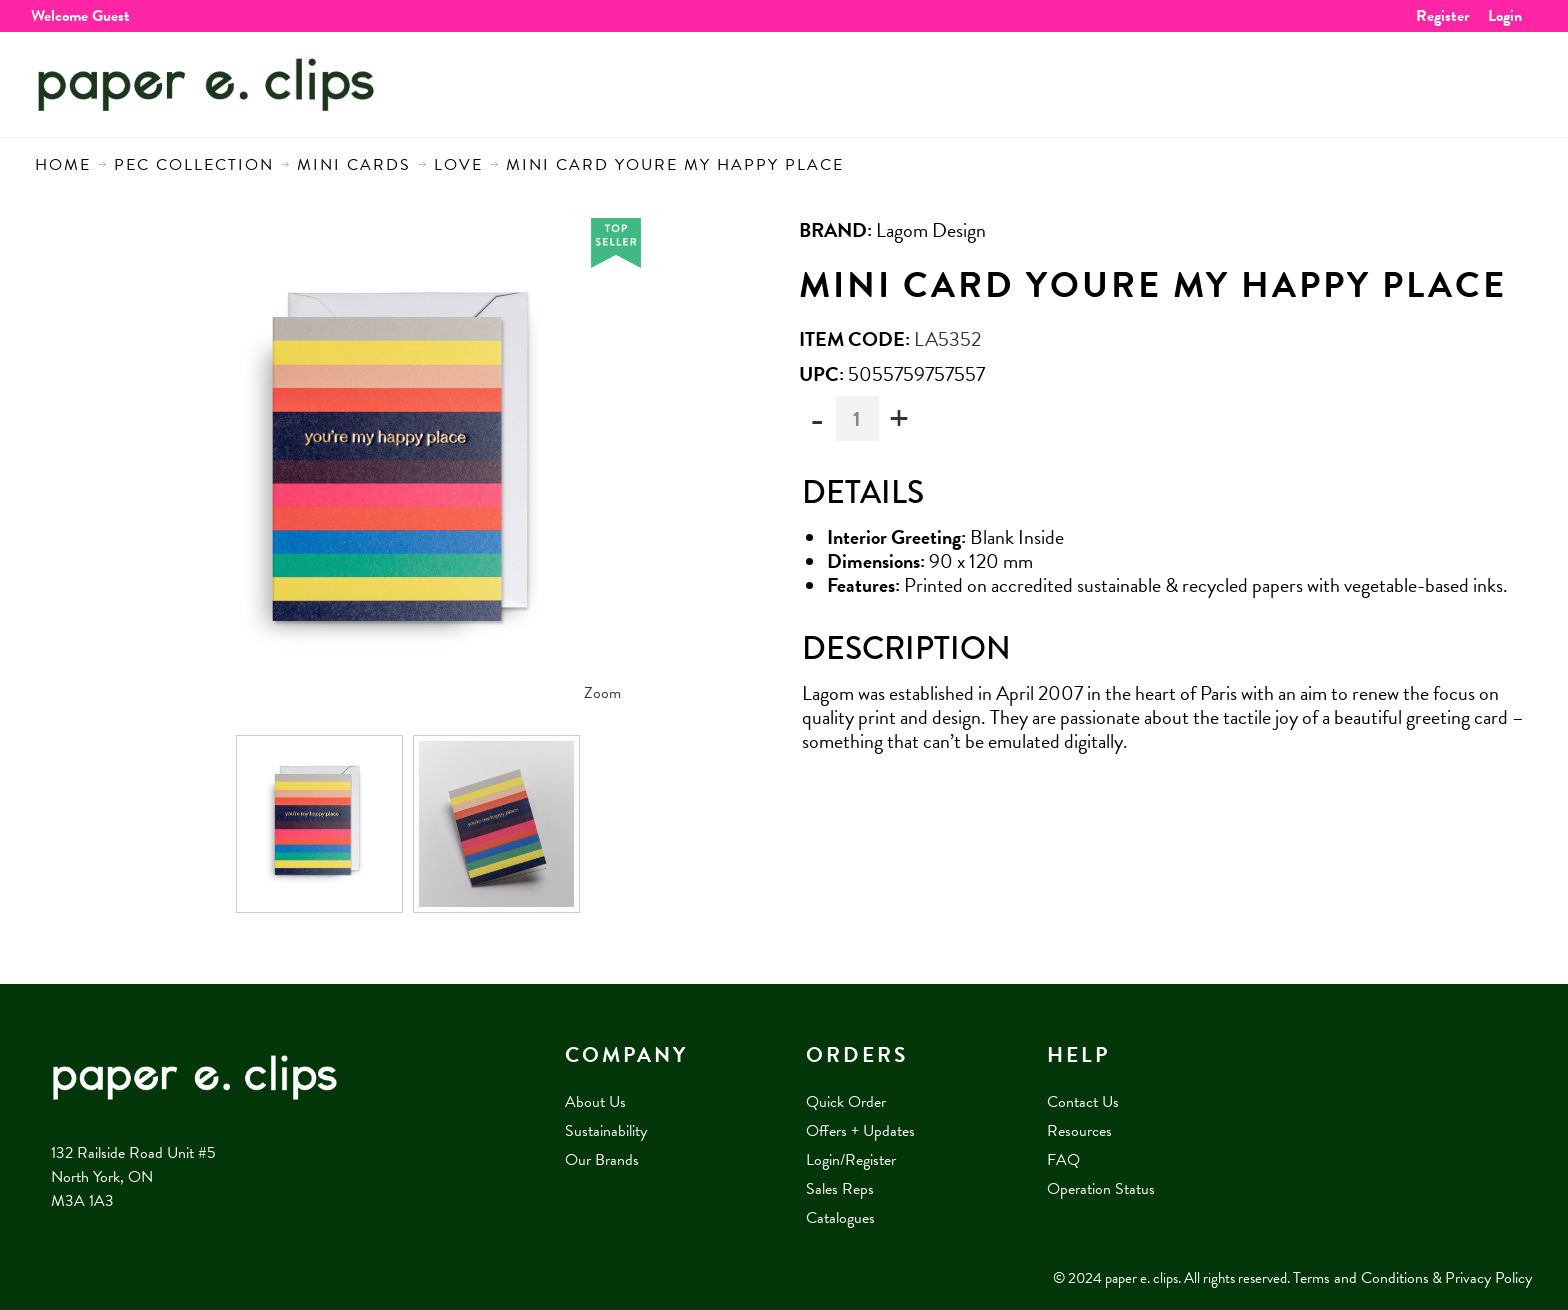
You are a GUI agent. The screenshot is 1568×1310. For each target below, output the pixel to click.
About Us (595, 1102)
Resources (1079, 1131)
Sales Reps (840, 1189)
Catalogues (840, 1218)
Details (863, 492)
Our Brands (602, 1160)
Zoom (602, 693)
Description (906, 648)
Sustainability (606, 1131)
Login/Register (851, 1160)
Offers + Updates (860, 1131)
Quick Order (846, 1102)
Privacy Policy (1488, 1278)
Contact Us (1083, 1102)
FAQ (1063, 1160)
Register (1442, 16)
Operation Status (1101, 1189)
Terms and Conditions (1361, 1278)
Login (1505, 16)
